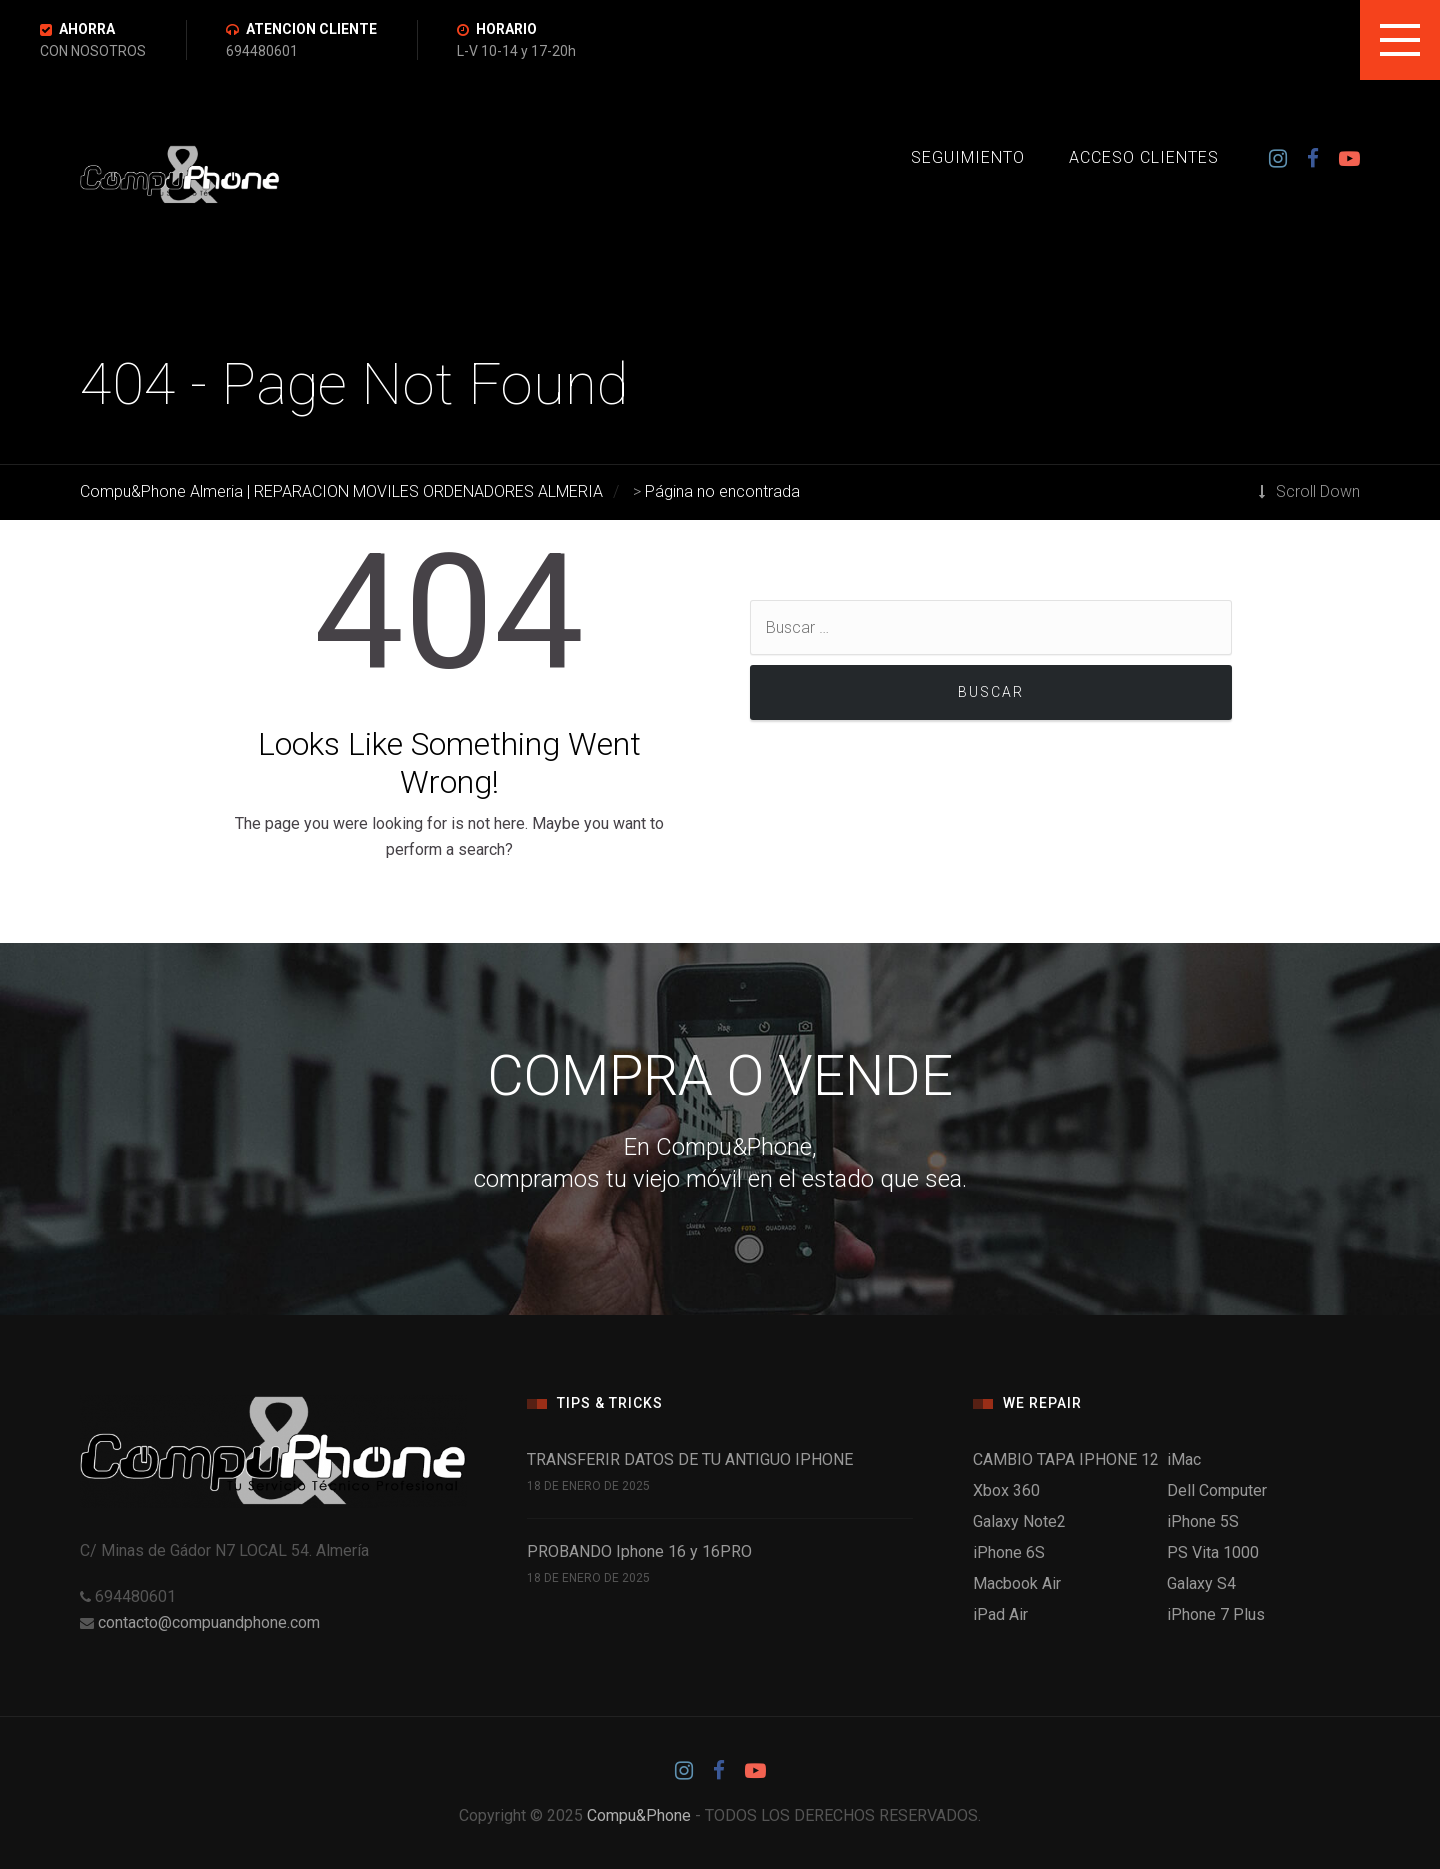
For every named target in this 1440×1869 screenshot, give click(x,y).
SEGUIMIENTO (968, 157)
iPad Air (1000, 1614)
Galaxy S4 (1201, 1583)
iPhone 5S (1203, 1521)
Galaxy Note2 (1019, 1521)
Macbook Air (1017, 1583)
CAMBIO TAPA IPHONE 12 (1066, 1459)
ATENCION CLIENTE (311, 29)
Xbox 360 (1006, 1490)
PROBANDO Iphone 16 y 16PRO (639, 1551)
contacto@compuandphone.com (209, 1622)
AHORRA (87, 29)
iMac (1184, 1459)
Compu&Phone (639, 1815)
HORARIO (506, 29)
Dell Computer (1217, 1490)
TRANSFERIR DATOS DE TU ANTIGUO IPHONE (690, 1459)
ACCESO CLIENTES (1144, 157)
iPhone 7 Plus (1216, 1614)
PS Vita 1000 (1213, 1552)
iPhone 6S (1009, 1552)
